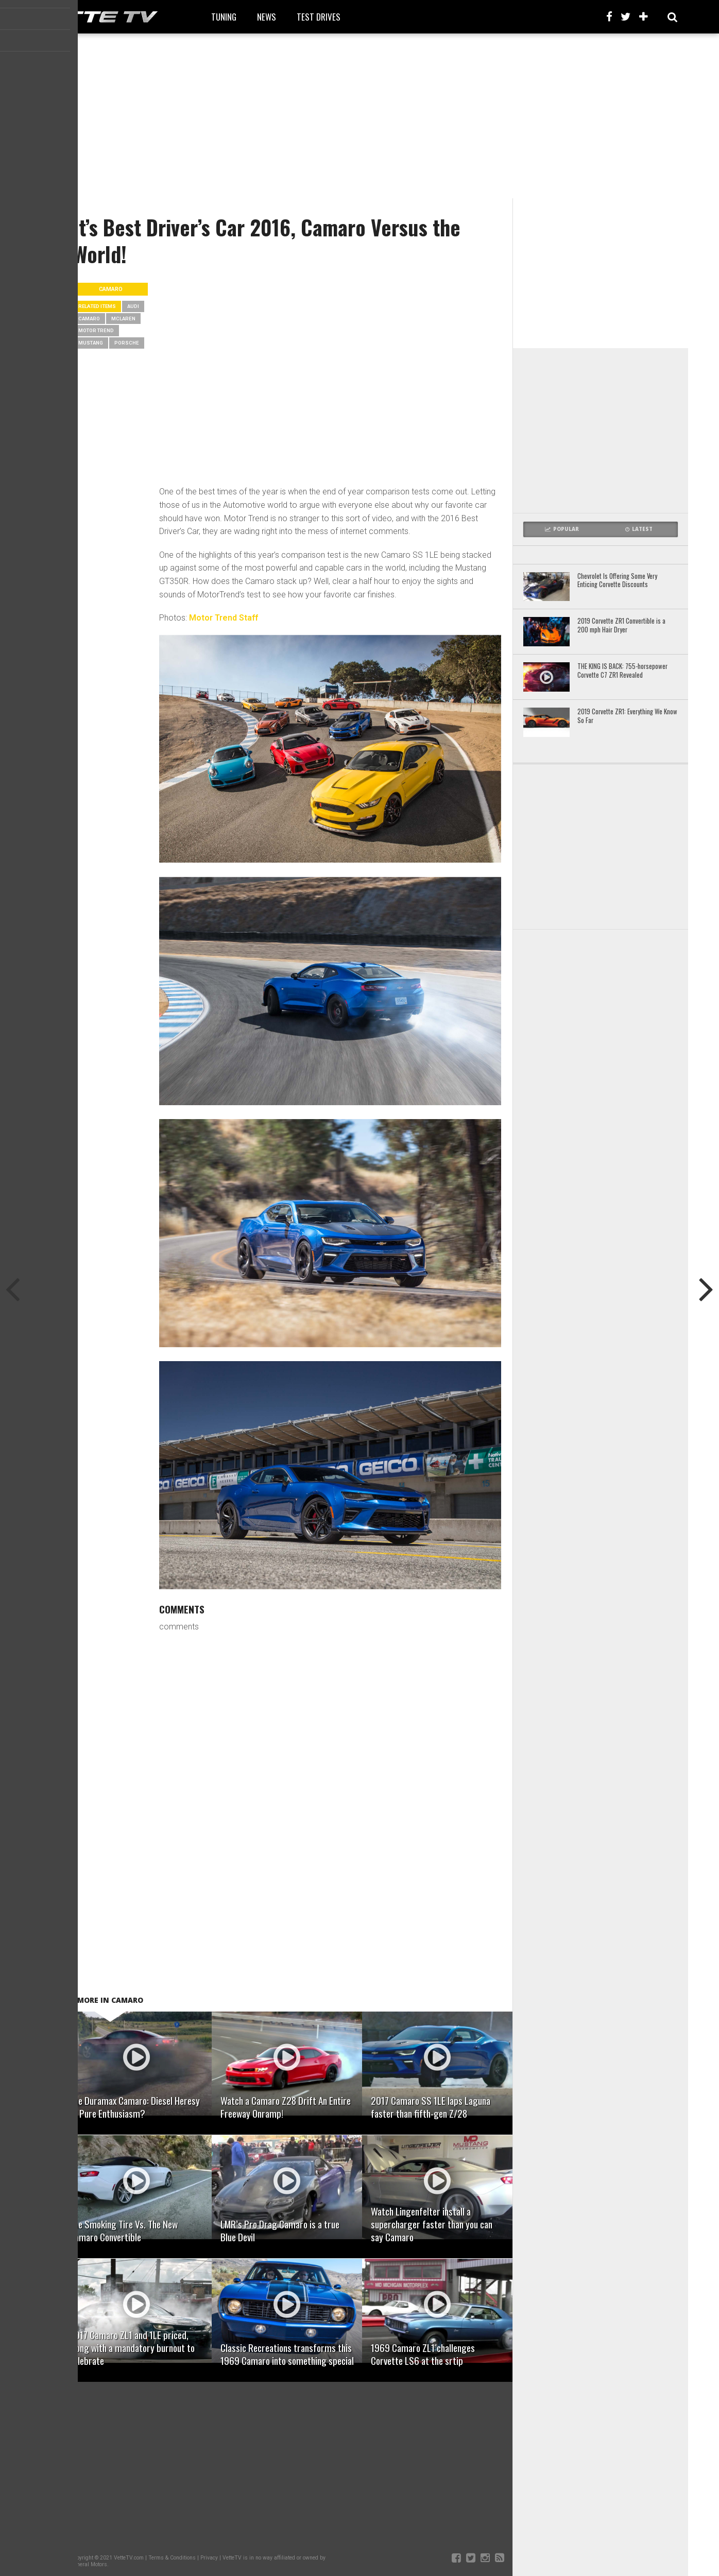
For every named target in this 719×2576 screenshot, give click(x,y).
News (266, 16)
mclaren (123, 318)
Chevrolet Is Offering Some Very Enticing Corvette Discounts (617, 580)
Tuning (223, 16)
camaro (89, 318)
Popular (562, 529)
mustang (90, 343)
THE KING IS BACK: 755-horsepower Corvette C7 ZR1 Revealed (622, 670)
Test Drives (318, 16)
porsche (126, 343)
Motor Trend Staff (223, 618)
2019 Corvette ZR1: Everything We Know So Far (627, 716)
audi (133, 306)
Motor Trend (96, 330)
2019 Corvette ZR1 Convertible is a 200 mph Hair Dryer (621, 625)
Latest (639, 529)
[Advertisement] (359, 116)
